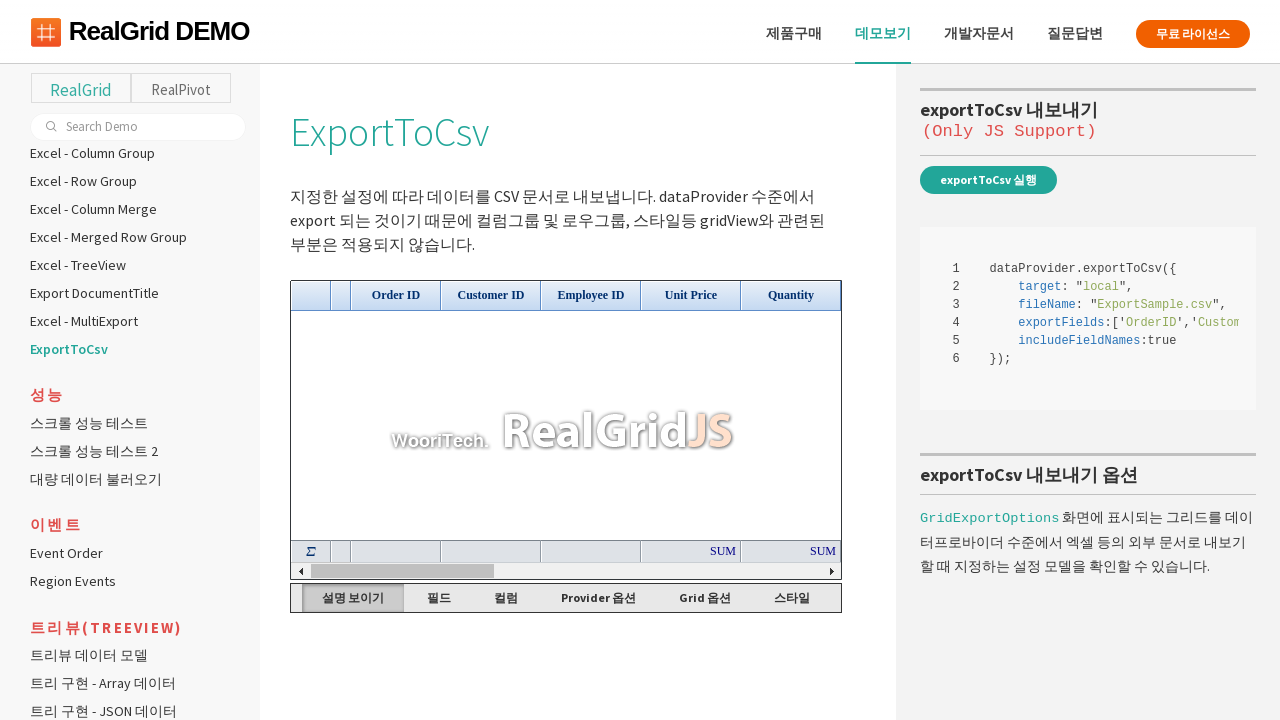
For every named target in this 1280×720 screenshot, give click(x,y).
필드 (439, 597)
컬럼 (506, 597)
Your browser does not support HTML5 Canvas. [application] (566, 430)
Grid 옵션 (705, 597)
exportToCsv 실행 (988, 179)
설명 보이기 (353, 597)
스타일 (792, 597)
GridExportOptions (989, 515)
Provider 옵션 (598, 597)
